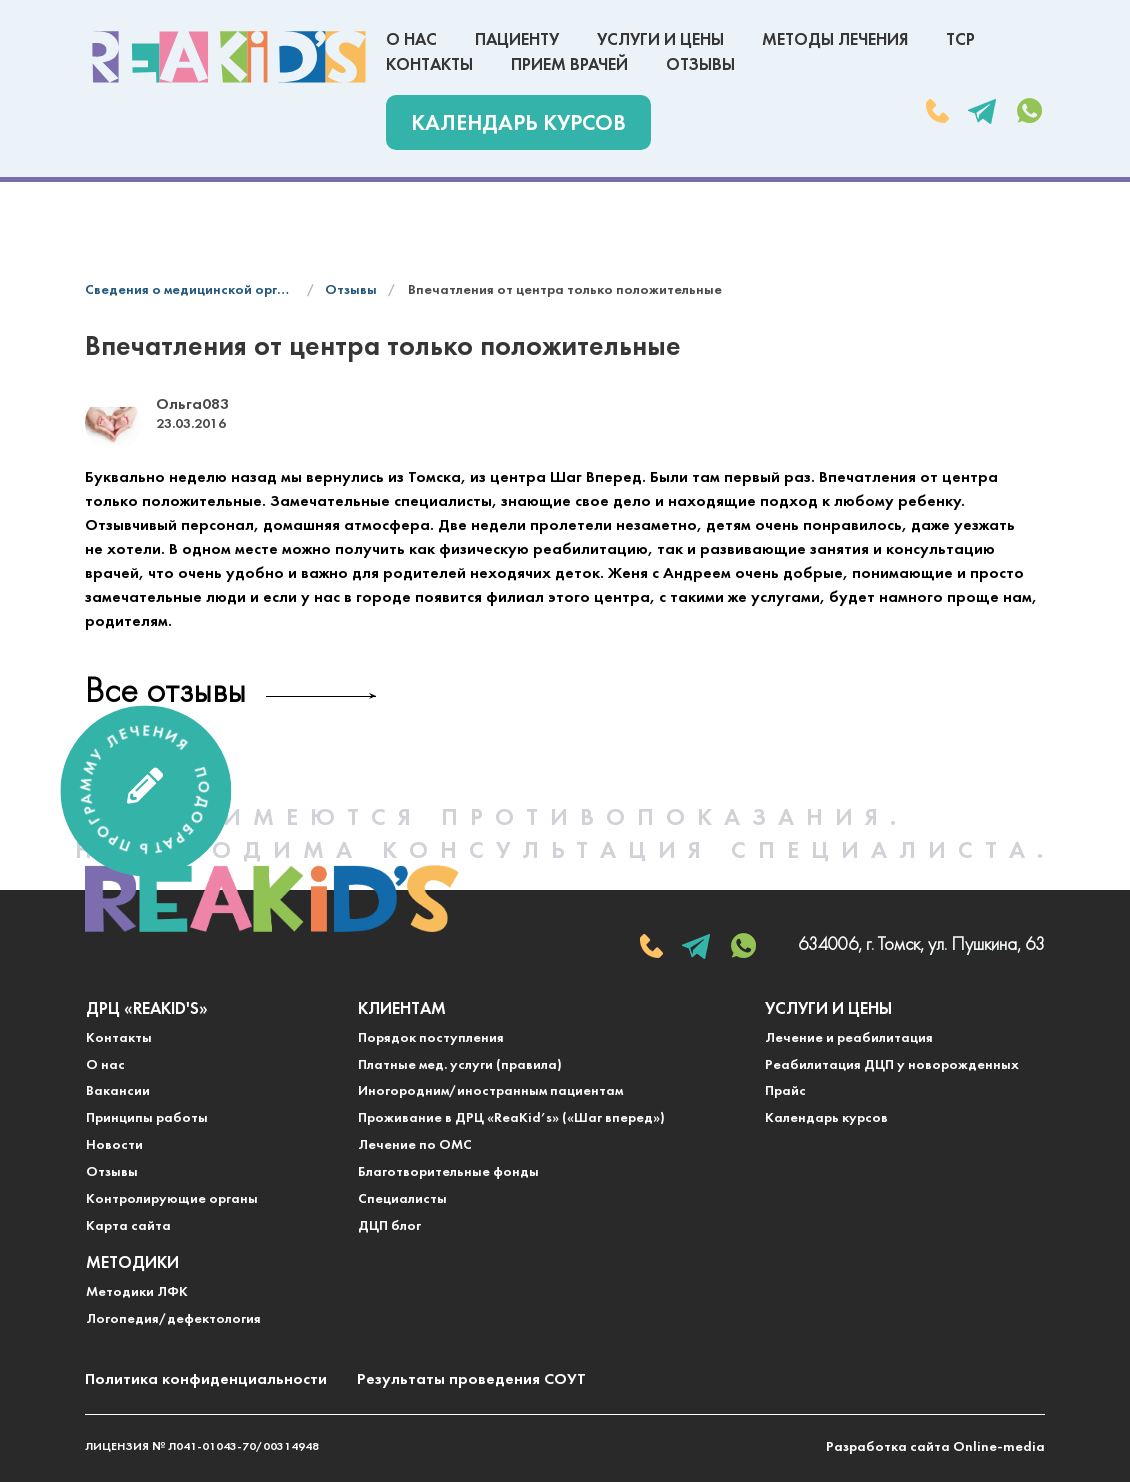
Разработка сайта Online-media (935, 1447)
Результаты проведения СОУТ (471, 1380)
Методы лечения (835, 40)
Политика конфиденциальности (206, 1380)
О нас (411, 40)
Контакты (429, 65)
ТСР (960, 40)
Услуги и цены (660, 40)
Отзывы (700, 65)
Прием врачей (569, 65)
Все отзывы (165, 693)
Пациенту (517, 40)
